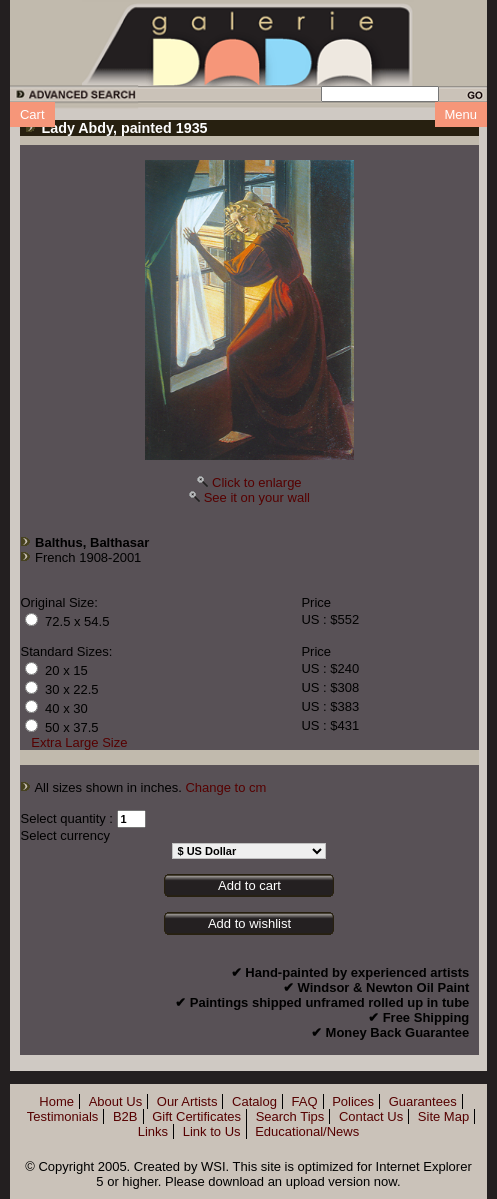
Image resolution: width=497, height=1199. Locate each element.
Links (153, 1131)
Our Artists (187, 1101)
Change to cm (225, 787)
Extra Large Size (79, 742)
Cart (32, 114)
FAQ (305, 1101)
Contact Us (371, 1116)
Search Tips (290, 1116)
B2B (125, 1116)
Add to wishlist (249, 923)
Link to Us (212, 1131)
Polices (353, 1101)
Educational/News (307, 1131)
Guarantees (423, 1101)
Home (56, 1101)
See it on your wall (257, 497)
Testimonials (63, 1116)
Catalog (254, 1101)
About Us (115, 1101)
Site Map (443, 1116)
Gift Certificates (196, 1116)
